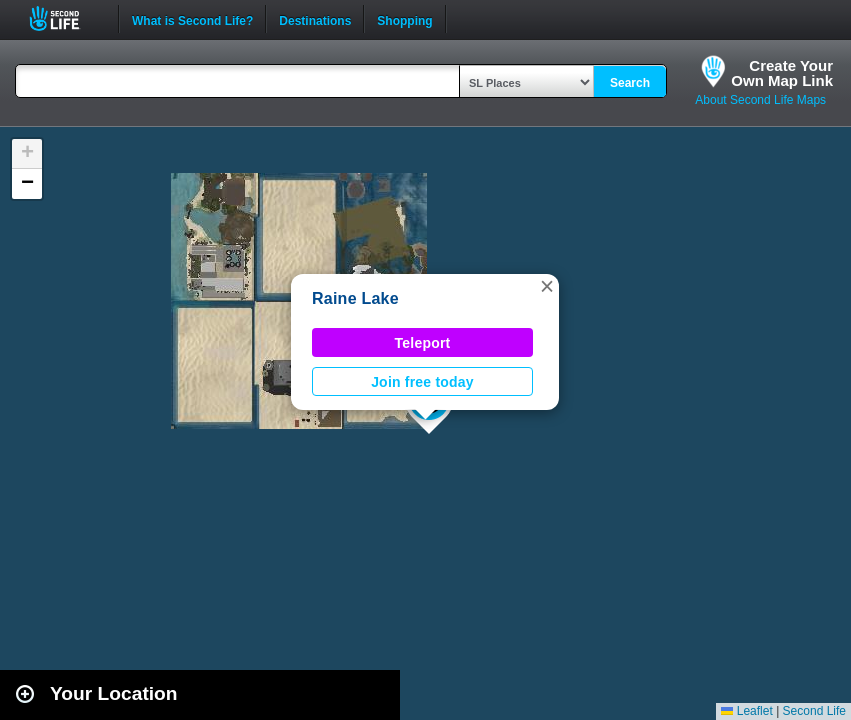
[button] (547, 286)
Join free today (422, 382)
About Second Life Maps (760, 100)
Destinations (315, 19)
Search (630, 83)
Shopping (404, 19)
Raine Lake (355, 298)
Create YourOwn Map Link (782, 73)
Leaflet (746, 711)
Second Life (65, 18)
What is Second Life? (192, 19)
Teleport (423, 343)
